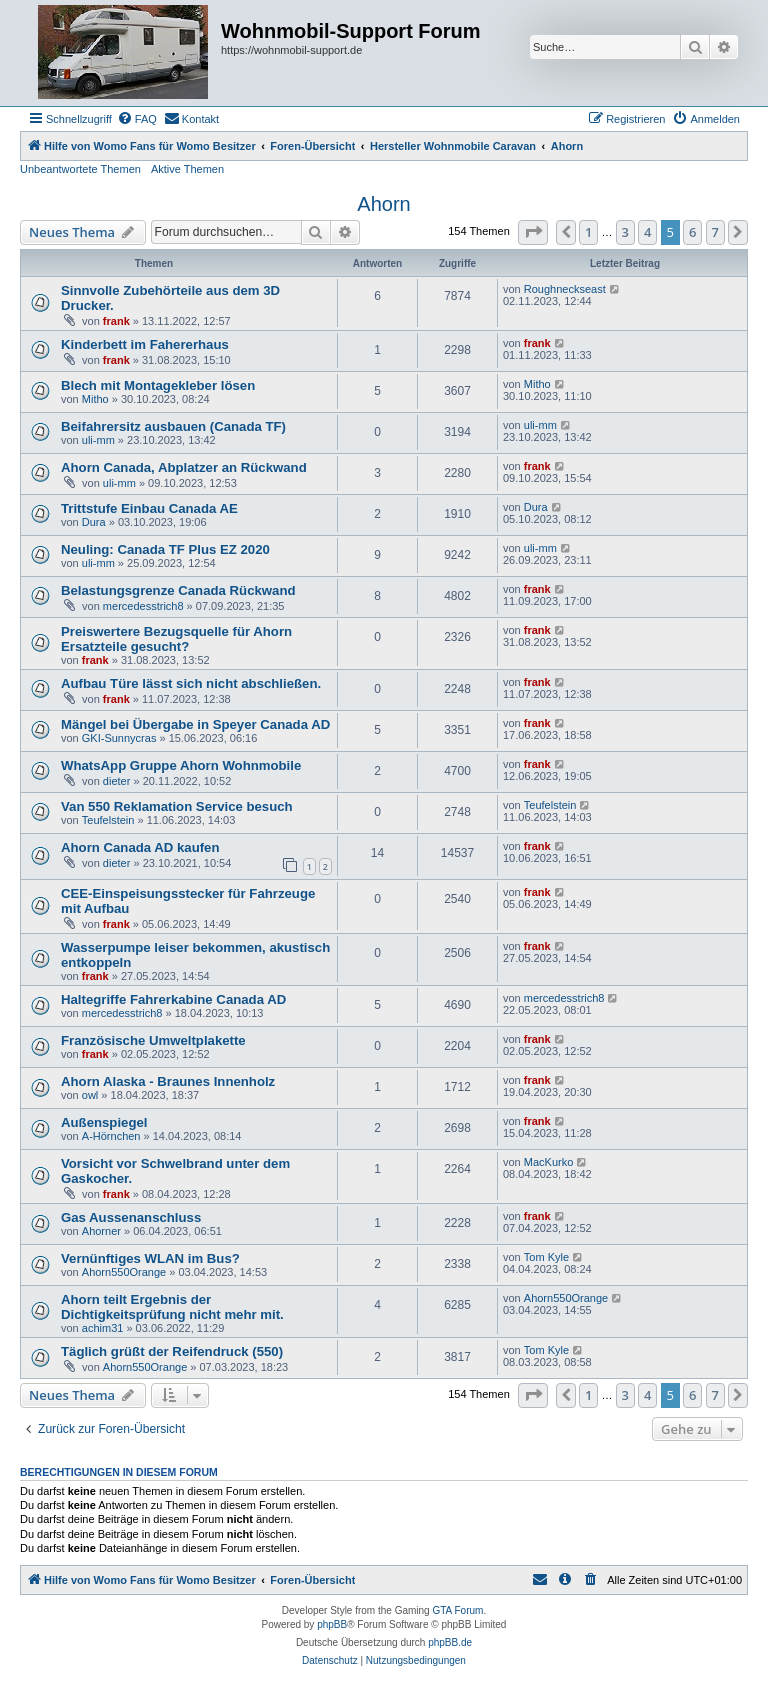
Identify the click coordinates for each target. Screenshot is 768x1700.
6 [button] (692, 232)
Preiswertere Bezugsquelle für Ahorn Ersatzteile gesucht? (176, 639)
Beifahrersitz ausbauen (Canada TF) (173, 426)
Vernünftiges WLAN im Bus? (150, 1258)
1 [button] (588, 232)
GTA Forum (457, 1610)
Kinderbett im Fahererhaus (145, 344)
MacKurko (549, 1162)
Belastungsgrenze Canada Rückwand (178, 590)
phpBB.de (450, 1642)
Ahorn (383, 204)
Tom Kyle (546, 1257)
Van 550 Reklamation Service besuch (177, 806)
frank (116, 321)
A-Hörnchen (111, 1136)
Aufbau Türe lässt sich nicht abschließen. (191, 683)
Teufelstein (108, 820)
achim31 (103, 1328)
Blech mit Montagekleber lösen (158, 385)
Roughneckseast (565, 289)
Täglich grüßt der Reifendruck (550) (172, 1351)
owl (90, 1095)
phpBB (332, 1624)
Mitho (95, 399)
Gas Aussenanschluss (131, 1217)
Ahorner (101, 1231)
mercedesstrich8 (143, 606)
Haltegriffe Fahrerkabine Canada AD (173, 999)
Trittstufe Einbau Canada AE (149, 508)
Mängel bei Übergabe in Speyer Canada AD (195, 724)
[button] (533, 232)
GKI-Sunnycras (119, 738)
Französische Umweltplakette (153, 1040)
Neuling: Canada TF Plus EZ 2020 (165, 549)
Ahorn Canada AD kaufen (140, 847)
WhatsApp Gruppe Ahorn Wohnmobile (181, 765)
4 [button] (647, 232)
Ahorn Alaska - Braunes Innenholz (168, 1081)
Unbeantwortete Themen (80, 169)
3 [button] (625, 232)
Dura (94, 522)
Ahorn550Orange (124, 1272)
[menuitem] (137, 119)
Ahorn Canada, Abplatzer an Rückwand (184, 467)
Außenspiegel (104, 1122)
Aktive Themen (187, 169)
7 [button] (715, 232)
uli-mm (98, 440)
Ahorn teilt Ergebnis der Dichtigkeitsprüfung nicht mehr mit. (172, 1307)
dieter (117, 781)
